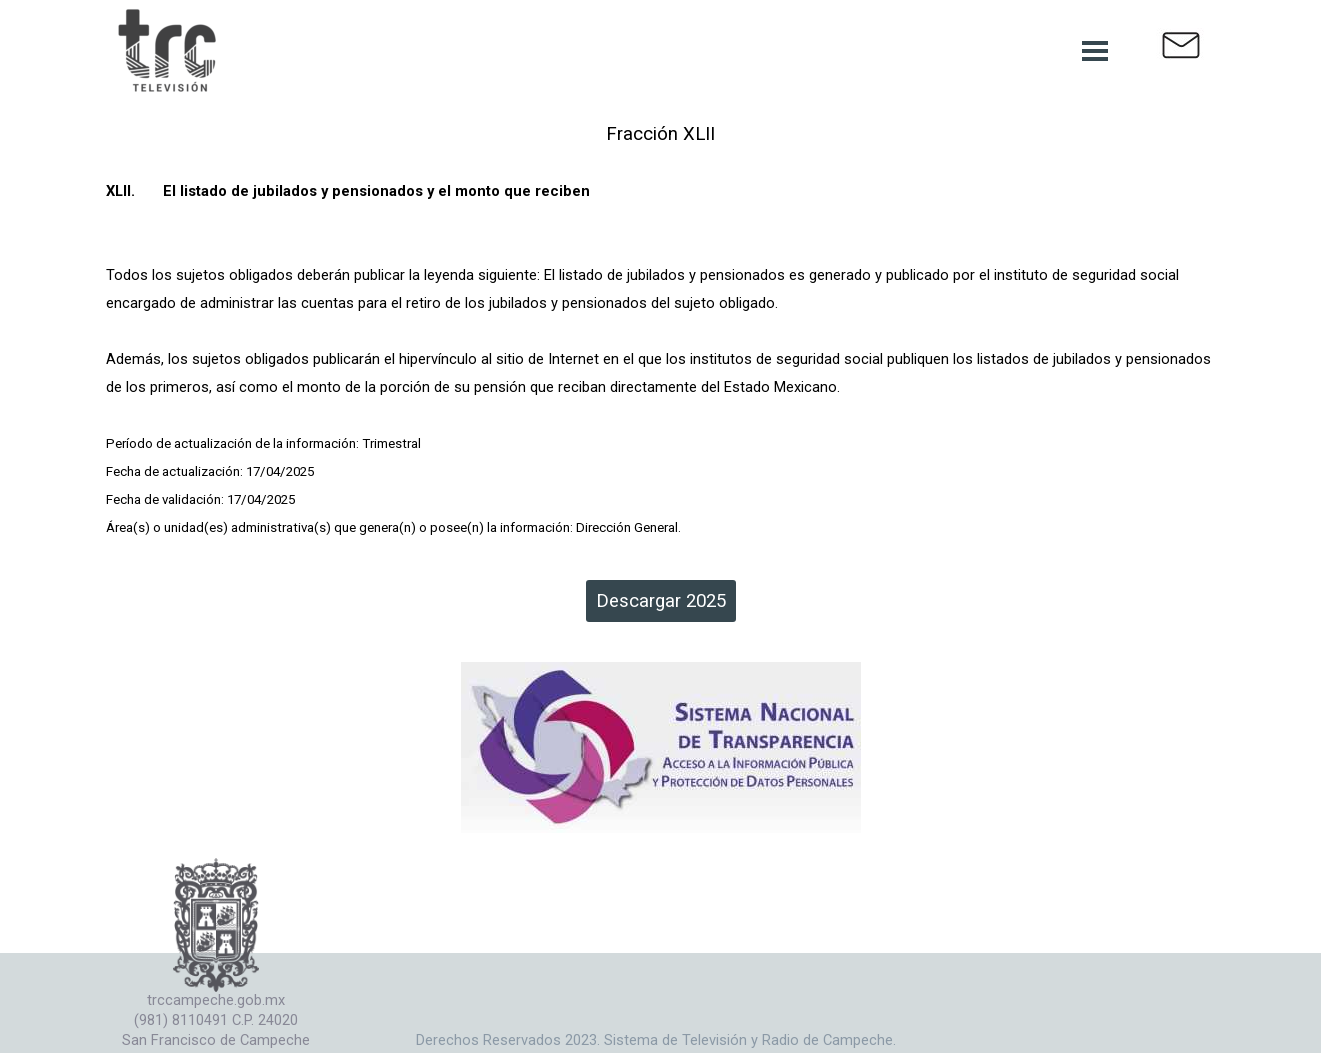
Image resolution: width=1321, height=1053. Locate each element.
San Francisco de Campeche (216, 1040)
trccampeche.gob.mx (216, 1000)
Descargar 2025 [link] (661, 601)
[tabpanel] (661, 330)
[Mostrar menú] (1095, 50)
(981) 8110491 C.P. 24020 (216, 1020)
